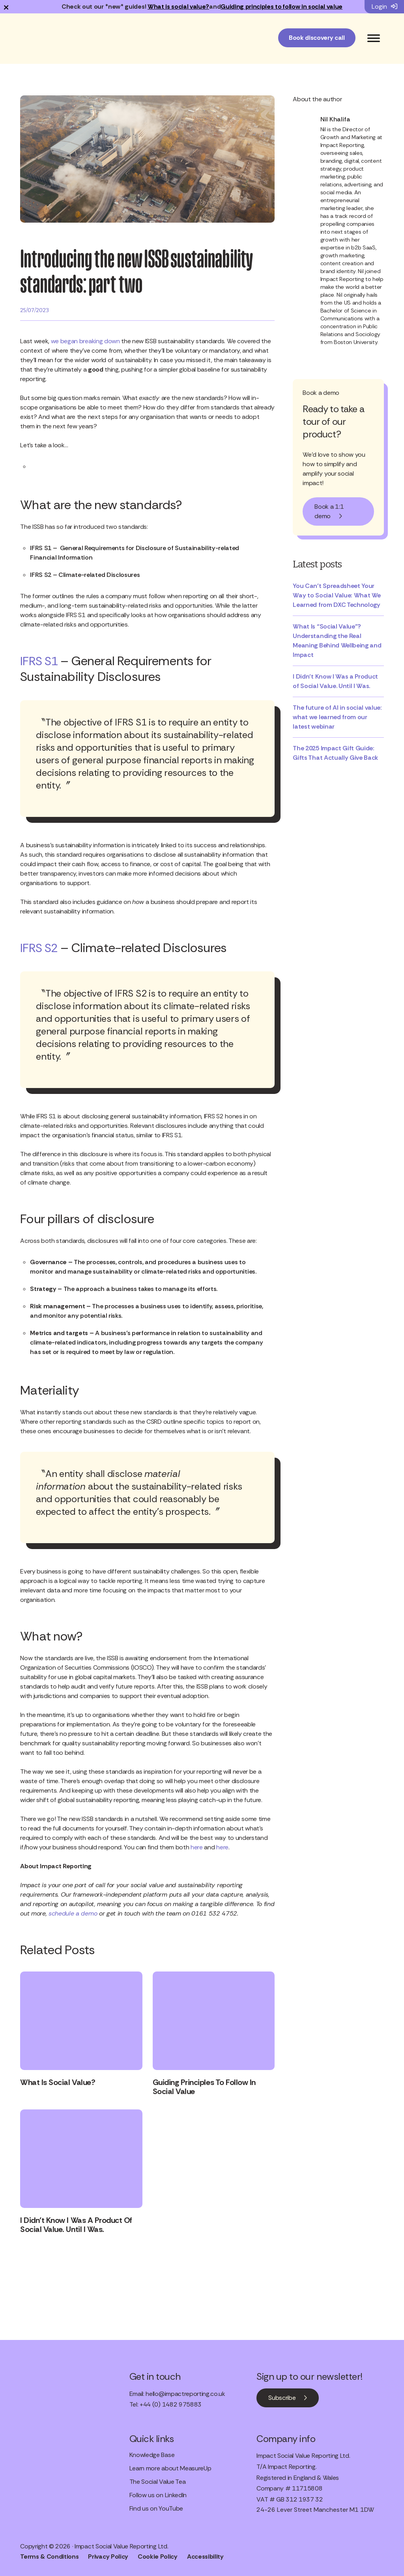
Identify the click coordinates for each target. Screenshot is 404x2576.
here (197, 1847)
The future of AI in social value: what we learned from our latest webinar (337, 717)
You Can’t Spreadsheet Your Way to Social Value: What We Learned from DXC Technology (336, 595)
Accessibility (205, 2555)
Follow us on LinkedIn (158, 2494)
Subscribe (282, 2396)
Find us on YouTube (156, 2507)
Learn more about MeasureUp (170, 2467)
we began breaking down (85, 341)
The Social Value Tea (157, 2481)
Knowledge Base (152, 2454)
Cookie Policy (158, 2555)
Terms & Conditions (49, 2555)
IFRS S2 (39, 947)
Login (384, 6)
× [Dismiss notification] (6, 6)
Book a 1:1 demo (329, 511)
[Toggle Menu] (373, 38)
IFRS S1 (39, 661)
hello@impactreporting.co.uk (185, 2392)
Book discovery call (317, 37)
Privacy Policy (108, 2555)
